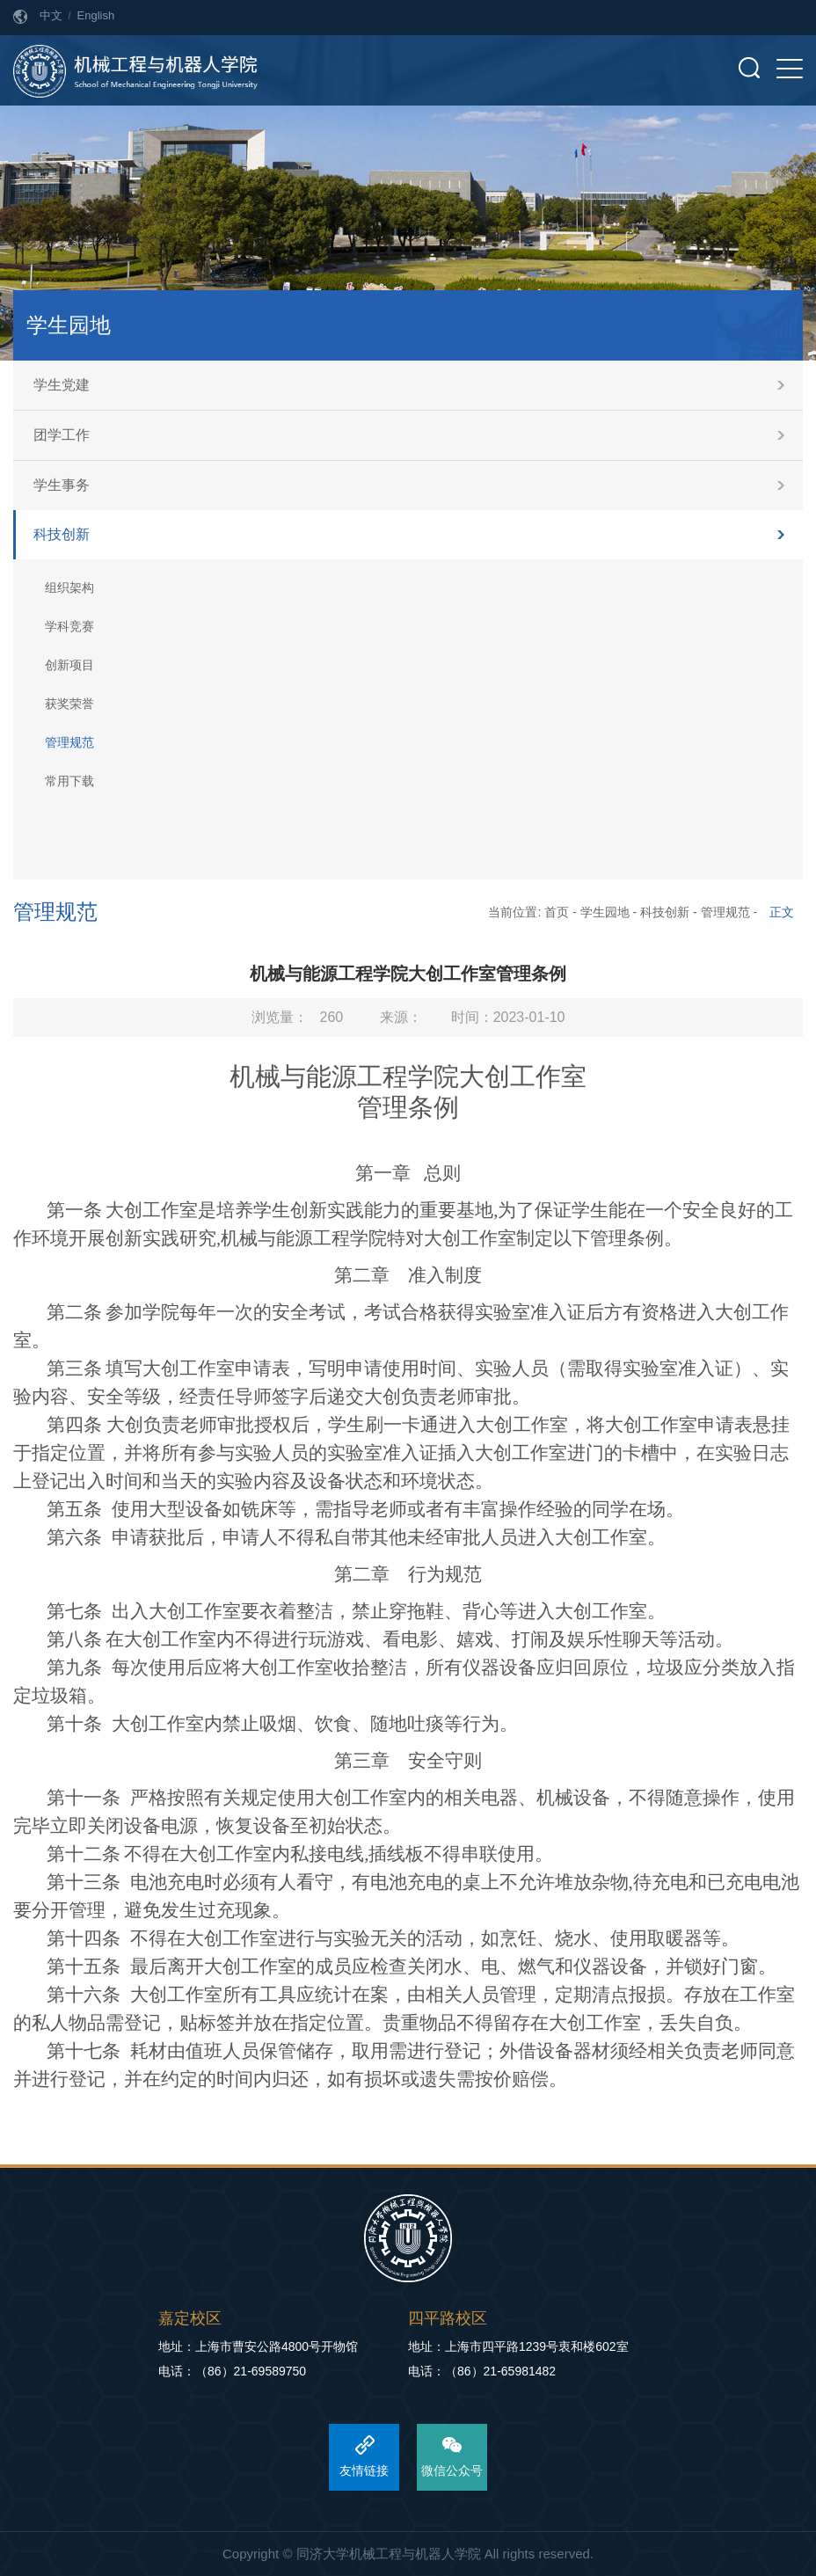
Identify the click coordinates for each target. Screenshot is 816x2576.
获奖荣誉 (69, 704)
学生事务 (61, 485)
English (96, 15)
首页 (556, 912)
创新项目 (69, 665)
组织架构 (69, 587)
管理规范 (69, 742)
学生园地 (605, 912)
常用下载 (69, 781)
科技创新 (61, 534)
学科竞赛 (69, 626)
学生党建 (61, 384)
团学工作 (61, 434)
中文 (51, 15)
